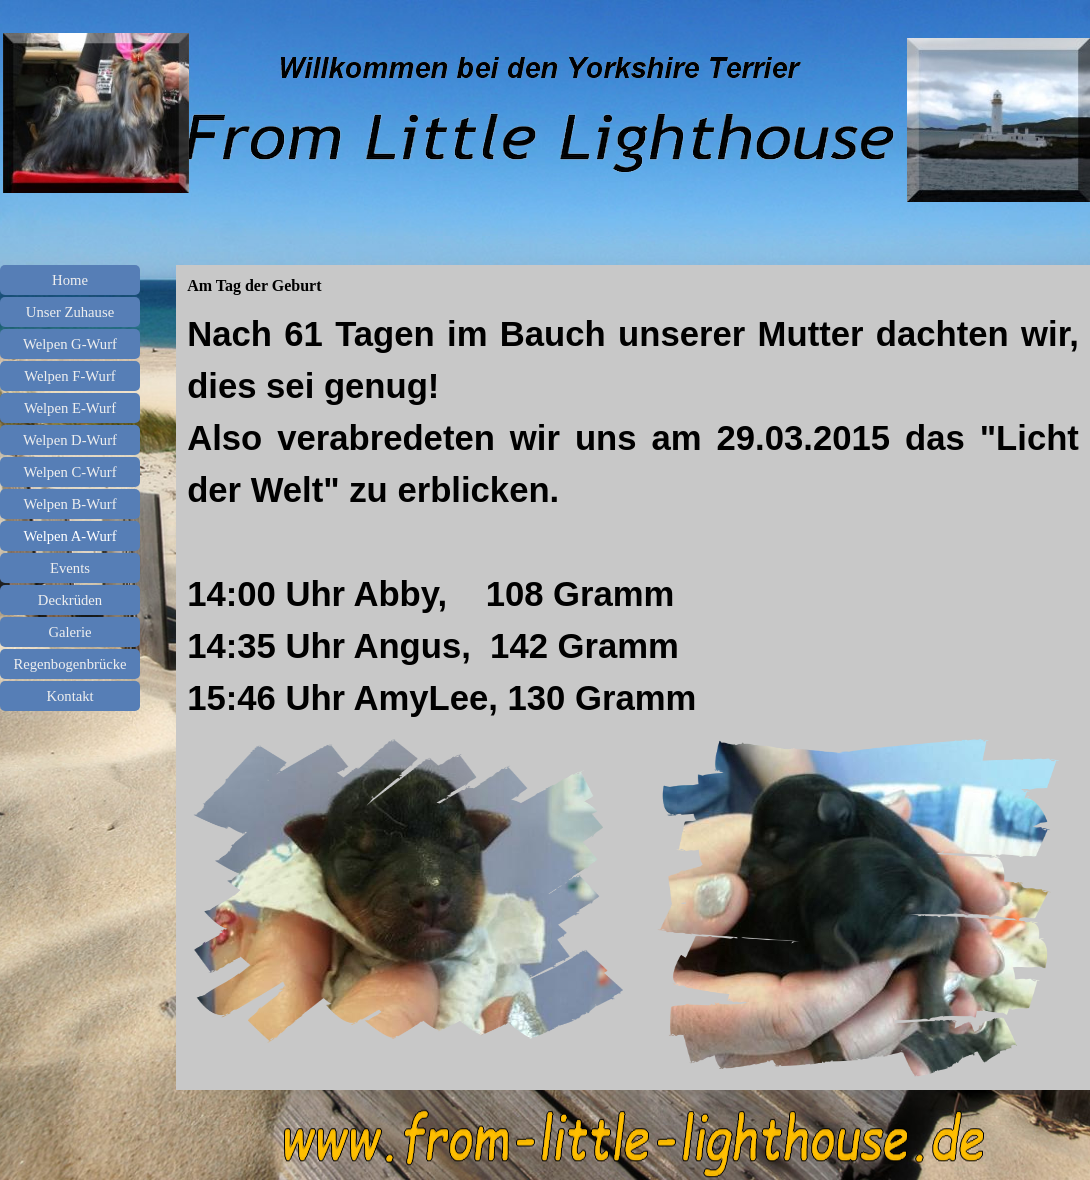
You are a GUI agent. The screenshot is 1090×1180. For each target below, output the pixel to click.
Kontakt (69, 696)
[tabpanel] (633, 516)
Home (70, 280)
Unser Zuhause (70, 312)
